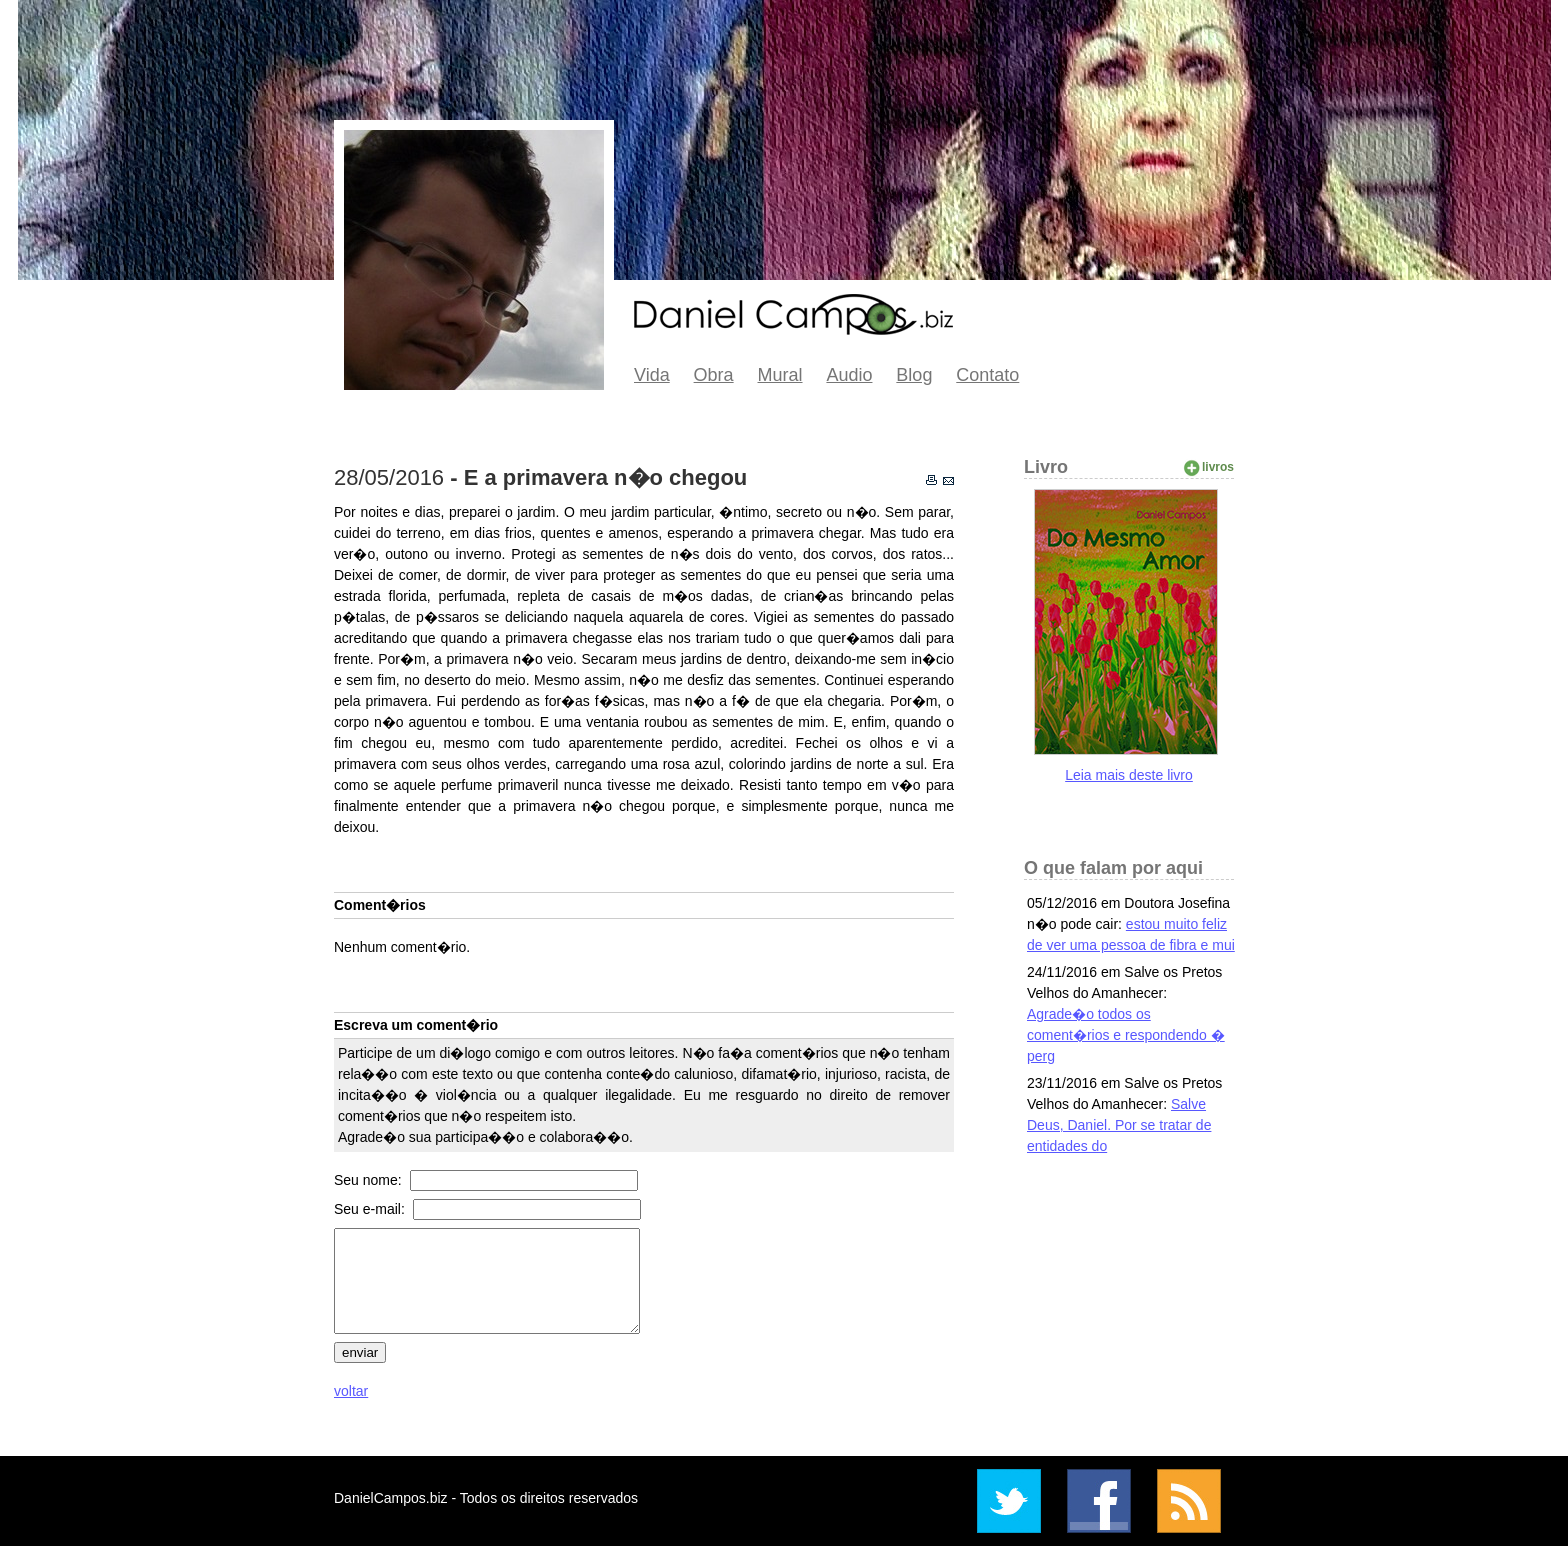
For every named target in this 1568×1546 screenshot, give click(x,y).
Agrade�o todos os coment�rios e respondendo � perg (1126, 1035)
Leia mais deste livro (1129, 775)
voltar (351, 1391)
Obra (714, 375)
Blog (914, 375)
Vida (652, 375)
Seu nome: (370, 1180)
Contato (987, 375)
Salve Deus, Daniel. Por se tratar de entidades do (1119, 1125)
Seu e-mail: (371, 1209)
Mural (780, 375)
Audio (849, 375)
